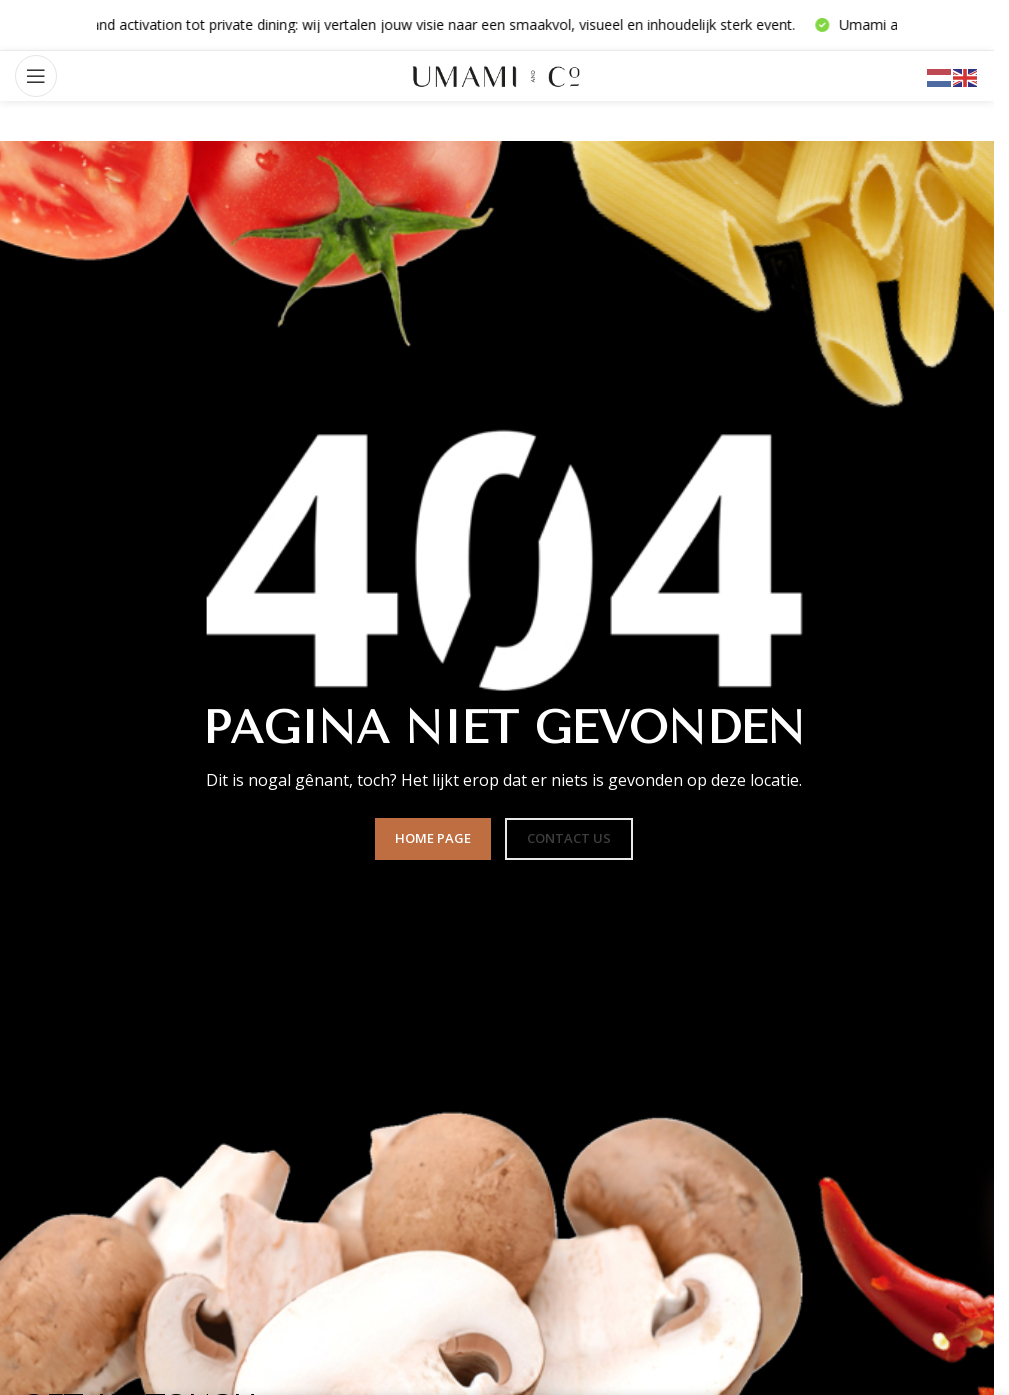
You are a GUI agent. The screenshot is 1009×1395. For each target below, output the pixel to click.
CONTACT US (569, 838)
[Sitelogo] (497, 74)
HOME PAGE (433, 838)
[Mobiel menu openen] (36, 76)
